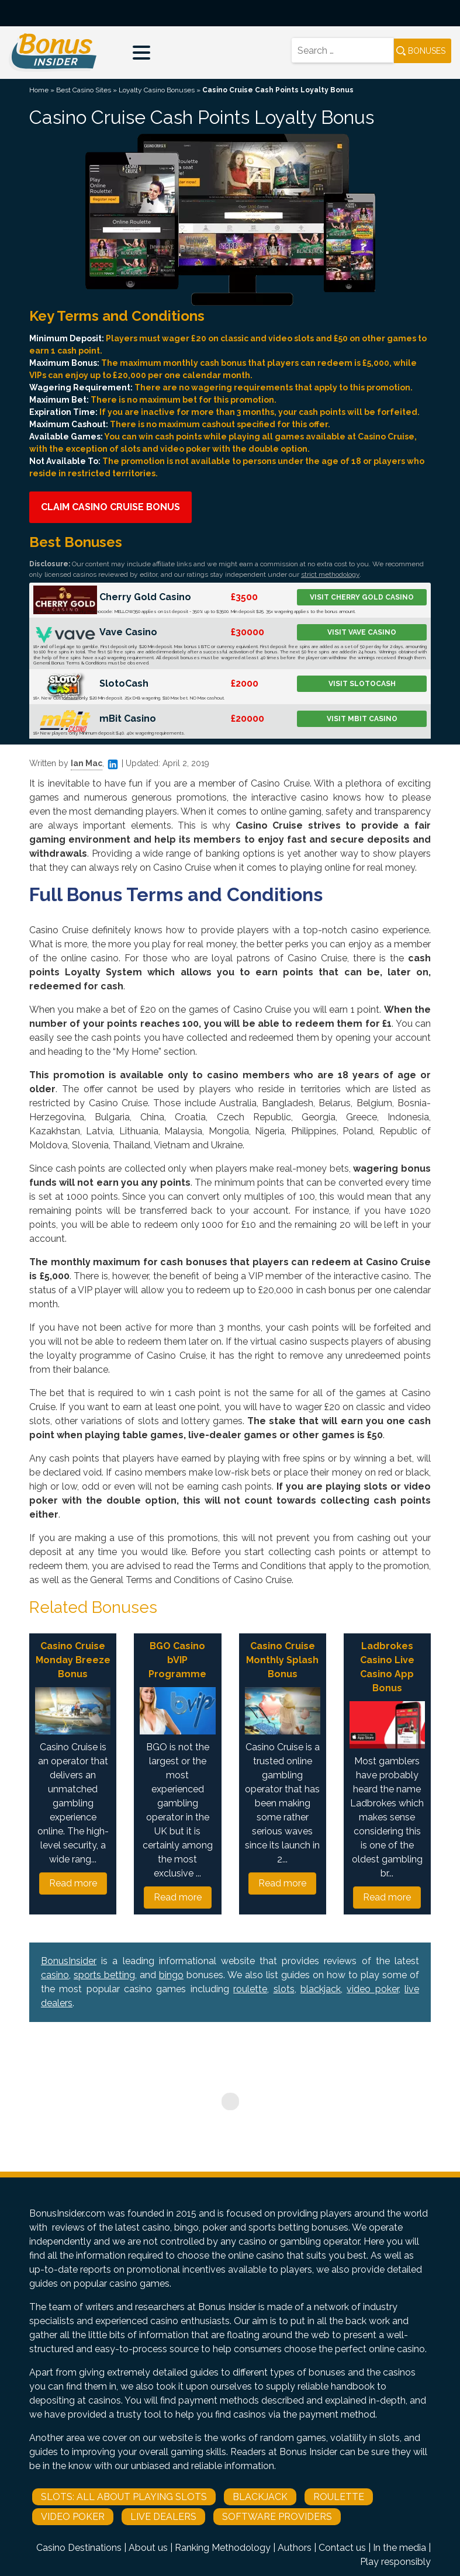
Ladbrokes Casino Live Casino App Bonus (387, 1667)
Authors (295, 2547)
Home (39, 90)
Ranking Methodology (223, 2547)
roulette (250, 1989)
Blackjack (260, 2496)
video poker (372, 1989)
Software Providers (277, 2516)
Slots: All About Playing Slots (124, 2496)
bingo (171, 1975)
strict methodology (330, 574)
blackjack (320, 1989)
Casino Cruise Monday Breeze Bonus (73, 1660)
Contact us (342, 2547)
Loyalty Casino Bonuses (157, 90)
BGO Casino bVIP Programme (177, 1660)
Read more (73, 1883)
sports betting (104, 1975)
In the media (399, 2547)
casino (55, 1975)
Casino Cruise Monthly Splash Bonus (282, 1660)
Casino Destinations (79, 2547)
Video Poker (73, 2516)
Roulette (338, 2496)
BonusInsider (68, 1960)
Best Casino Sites (83, 90)
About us (148, 2547)
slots (284, 1989)
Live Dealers (163, 2516)
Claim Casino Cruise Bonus (110, 507)
